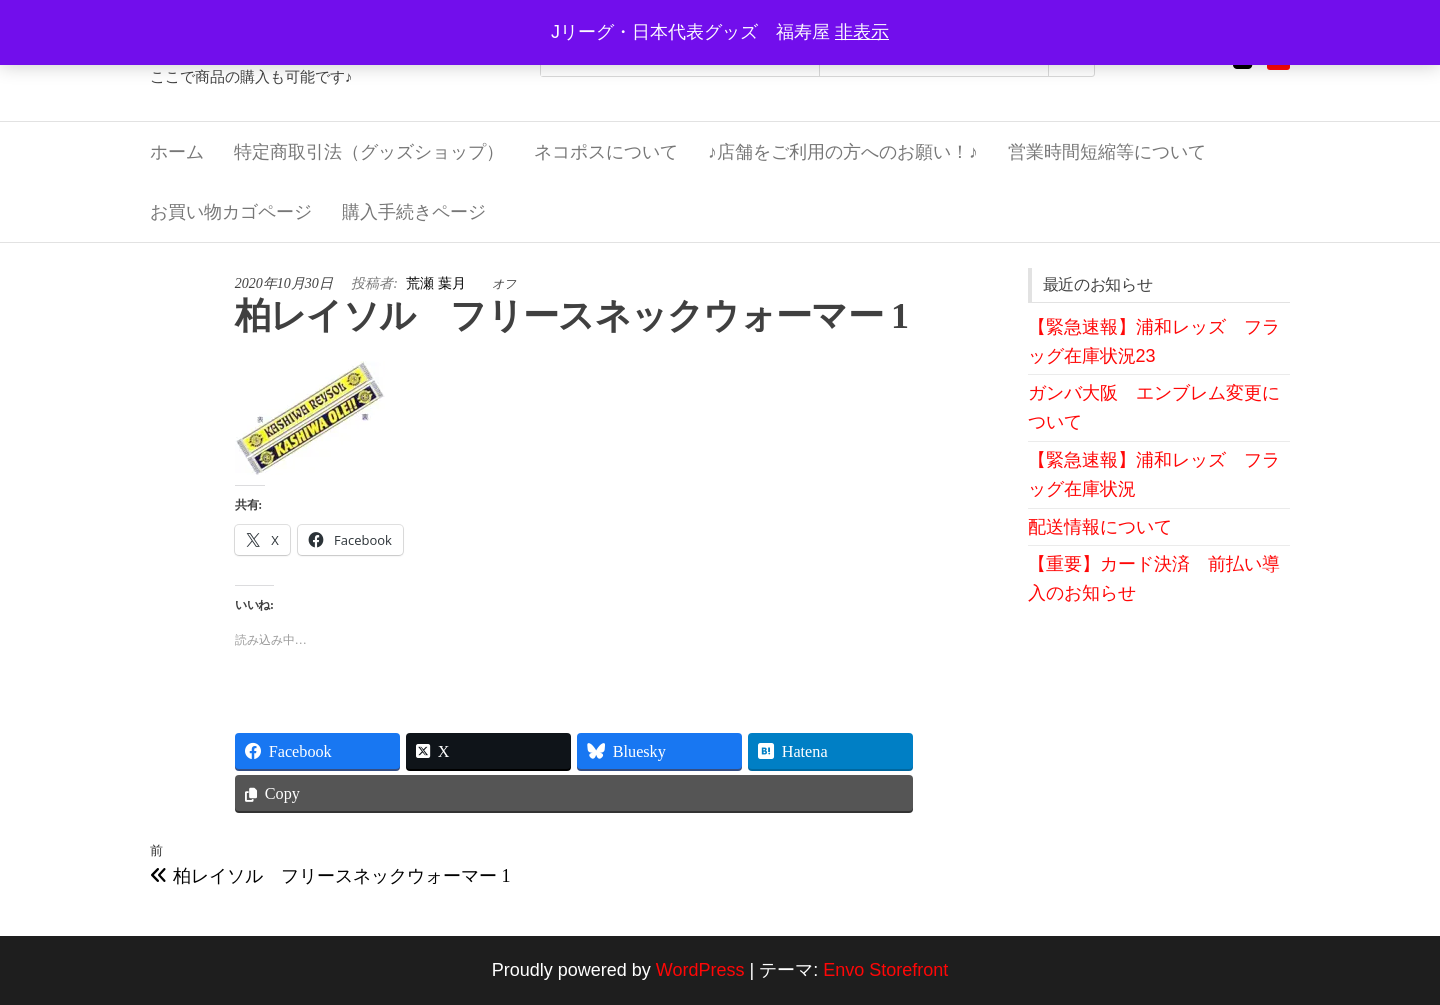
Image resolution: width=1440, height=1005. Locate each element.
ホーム (177, 152)
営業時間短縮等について (1107, 152)
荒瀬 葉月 (437, 283)
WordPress (700, 970)
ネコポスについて (606, 152)
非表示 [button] (862, 32)
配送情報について (1100, 527)
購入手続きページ (414, 212)
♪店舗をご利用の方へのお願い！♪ (843, 152)
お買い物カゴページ (231, 212)
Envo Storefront (885, 970)
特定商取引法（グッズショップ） (369, 152)
